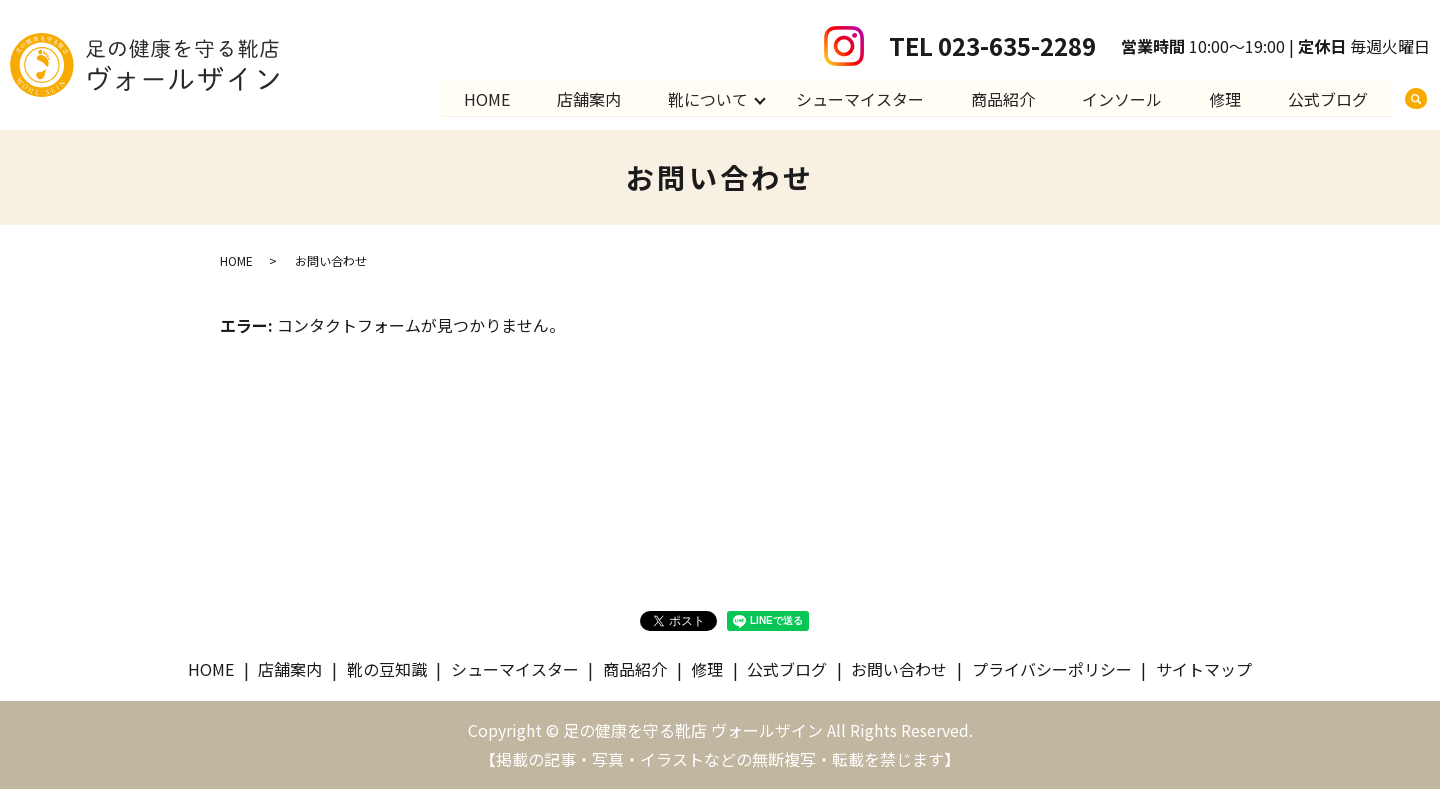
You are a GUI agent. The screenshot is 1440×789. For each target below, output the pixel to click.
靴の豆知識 (387, 669)
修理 (1224, 98)
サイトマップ (1204, 669)
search (1416, 99)
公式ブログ (1328, 98)
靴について (704, 98)
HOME (481, 98)
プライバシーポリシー (1052, 669)
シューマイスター (856, 98)
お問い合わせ (899, 669)
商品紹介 (1000, 98)
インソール (1120, 98)
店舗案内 (584, 98)
